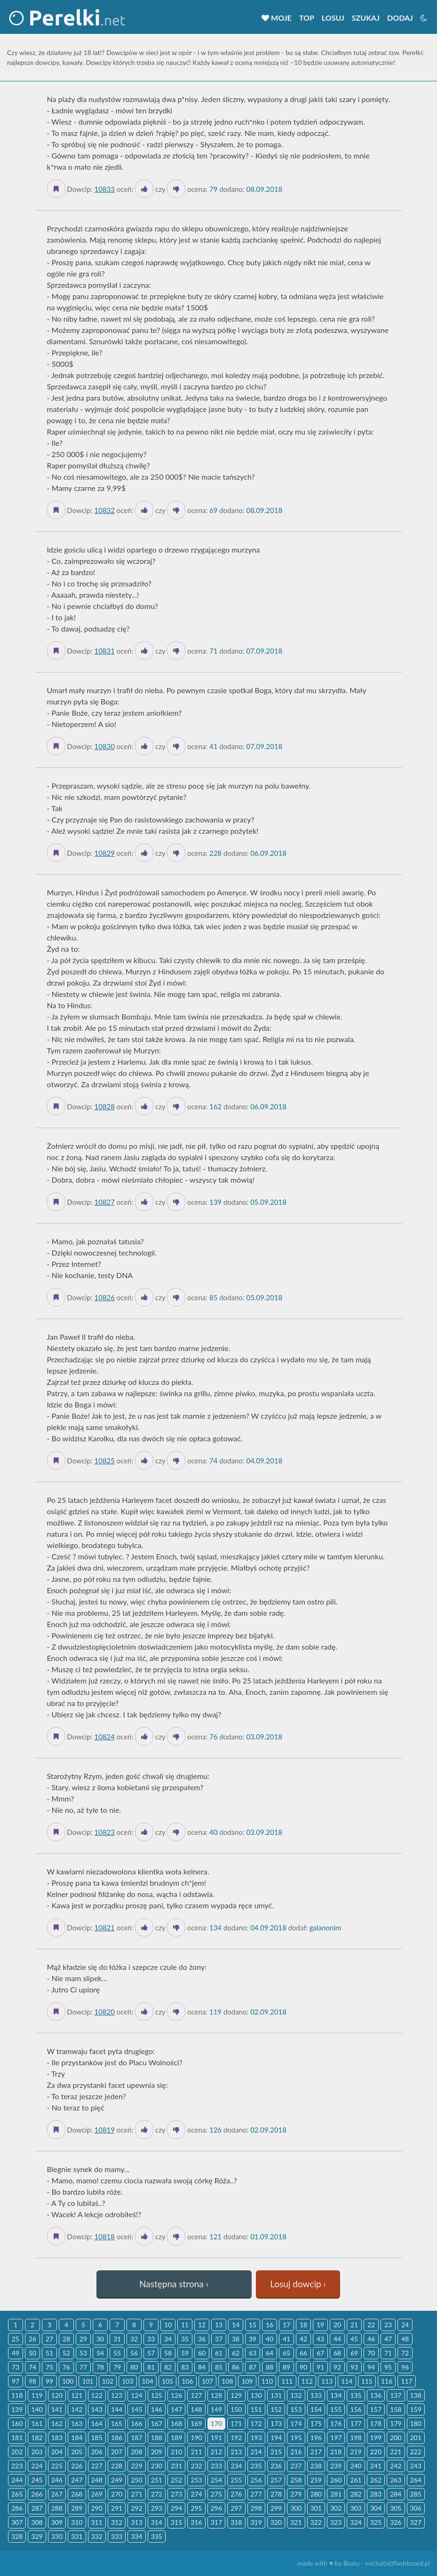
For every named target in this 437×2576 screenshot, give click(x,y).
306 (415, 2508)
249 (116, 2480)
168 (176, 2423)
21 (354, 2325)
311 (97, 2522)
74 (32, 2367)
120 (57, 2395)
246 (57, 2480)
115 (367, 2381)
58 (168, 2353)
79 (117, 2367)
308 (36, 2522)
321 (296, 2522)
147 (176, 2409)
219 (355, 2452)
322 (316, 2522)
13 (218, 2325)
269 (97, 2494)
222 (415, 2452)
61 (218, 2353)
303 (355, 2508)
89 (286, 2367)
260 (336, 2480)
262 (375, 2480)
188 (156, 2438)
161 (36, 2423)
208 (136, 2452)
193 (256, 2438)
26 (32, 2339)
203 (36, 2452)
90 (303, 2367)
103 (127, 2381)
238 (316, 2466)
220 (375, 2452)
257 (276, 2480)
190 (196, 2438)
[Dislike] (176, 189)
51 (49, 2353)
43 (320, 2339)
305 (395, 2508)
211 (196, 2452)
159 (415, 2409)
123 (116, 2395)
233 (216, 2466)
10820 (104, 2011)
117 (406, 2381)
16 (269, 2325)
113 (327, 2381)
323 (336, 2522)
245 (36, 2480)
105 (167, 2381)
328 (17, 2536)
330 (57, 2536)
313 (136, 2522)
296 (216, 2508)
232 (196, 2466)
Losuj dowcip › (298, 2283)
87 (252, 2367)
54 (100, 2353)
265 (17, 2494)
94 (371, 2367)
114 (346, 2381)
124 (136, 2395)
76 (66, 2367)
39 (252, 2339)
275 (216, 2494)
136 (375, 2395)
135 (355, 2395)
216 (296, 2452)
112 (307, 2381)
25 (15, 2339)
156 (355, 2409)
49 (15, 2353)
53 (83, 2353)
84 (202, 2367)
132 (296, 2395)
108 (227, 2381)
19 (320, 2325)
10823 (104, 1832)
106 (187, 2381)
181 (17, 2438)
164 (97, 2423)
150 (236, 2409)
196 (316, 2438)
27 (49, 2339)
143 (97, 2409)
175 (316, 2423)
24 (405, 2325)
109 (247, 2381)
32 (134, 2339)
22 (371, 2325)
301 (316, 2508)
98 (32, 2381)
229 (136, 2466)
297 (236, 2508)
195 (296, 2438)
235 (256, 2466)
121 (76, 2395)
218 (336, 2452)
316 (196, 2522)
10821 (104, 1927)
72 (405, 2353)
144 (116, 2409)
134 (336, 2395)
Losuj (333, 17)
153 (296, 2409)
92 (337, 2367)
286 (17, 2508)
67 (320, 2353)
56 (134, 2353)
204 (57, 2452)
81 (151, 2367)
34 (168, 2339)
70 (371, 2353)
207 (116, 2452)
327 (415, 2522)
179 (395, 2423)
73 (15, 2367)
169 (196, 2423)
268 (76, 2494)
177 (355, 2423)
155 (336, 2409)
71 (388, 2353)
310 (76, 2522)
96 (405, 2367)
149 (216, 2409)
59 (185, 2353)
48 (405, 2339)
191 (216, 2438)
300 (296, 2508)
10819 (104, 2130)
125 (156, 2395)
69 (354, 2353)
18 (303, 2325)
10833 (104, 189)
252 (176, 2480)
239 (336, 2466)
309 (57, 2522)
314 (156, 2522)
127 (196, 2395)
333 (116, 2536)
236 (276, 2466)
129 (236, 2395)
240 (355, 2466)
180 (415, 2423)
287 (36, 2508)
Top (306, 17)
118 (17, 2395)
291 (116, 2508)
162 (57, 2423)
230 (156, 2466)
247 (76, 2480)
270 (116, 2494)
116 (386, 2381)
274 (196, 2494)
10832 (104, 510)
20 (337, 2325)
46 (371, 2339)
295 (196, 2508)
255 (236, 2480)
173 (276, 2423)
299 (276, 2508)
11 (185, 2325)
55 (117, 2353)
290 (97, 2508)
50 (32, 2353)
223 (17, 2466)
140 (36, 2409)
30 (100, 2339)
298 (256, 2508)
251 (156, 2480)
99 (49, 2381)
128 (216, 2395)
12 (202, 2325)
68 (337, 2353)
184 (76, 2438)
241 (375, 2466)
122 (97, 2395)
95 (388, 2367)
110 (267, 2381)
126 (176, 2395)
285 (415, 2494)
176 (336, 2423)
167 (156, 2423)
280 (316, 2494)
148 (196, 2409)
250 (136, 2480)
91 (320, 2367)
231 (176, 2466)
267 (57, 2494)
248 (97, 2480)
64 (269, 2353)
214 (256, 2452)
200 (395, 2438)
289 (76, 2508)
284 (395, 2494)
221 (395, 2452)
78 (100, 2367)
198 (355, 2438)
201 (415, 2438)
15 (252, 2325)
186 (116, 2438)
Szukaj (366, 17)
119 (36, 2395)
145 (136, 2409)
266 (36, 2494)
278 (276, 2494)
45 (354, 2339)
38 (235, 2339)
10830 (104, 746)
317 (216, 2522)
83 (185, 2367)
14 (235, 2325)
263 (395, 2480)
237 (296, 2466)
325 (375, 2522)
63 (252, 2353)
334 (136, 2536)
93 (354, 2367)
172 (256, 2423)
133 (316, 2395)
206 (97, 2452)
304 (375, 2508)
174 (296, 2423)
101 (87, 2381)
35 (185, 2339)
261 (355, 2480)
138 (415, 2395)
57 (151, 2353)
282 (355, 2494)
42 (303, 2339)
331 (76, 2536)
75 (49, 2367)
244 (17, 2480)
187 (136, 2438)
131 (276, 2395)
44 (337, 2339)
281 (336, 2494)
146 (156, 2409)
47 (388, 2339)
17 (286, 2325)
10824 (104, 1736)
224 (36, 2466)
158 (395, 2409)
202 (17, 2452)
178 (375, 2423)
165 (116, 2423)
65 (286, 2353)
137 (395, 2395)
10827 (104, 1202)
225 (57, 2466)
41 (286, 2339)
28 (66, 2339)
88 (269, 2367)
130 (256, 2395)
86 (235, 2367)
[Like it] (144, 189)
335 (156, 2536)
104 (147, 2381)
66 (303, 2353)
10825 (104, 1460)
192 (236, 2438)
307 (17, 2522)
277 (256, 2494)
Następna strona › (173, 2283)
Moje (277, 17)
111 (287, 2381)
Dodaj (400, 17)
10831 (104, 651)
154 (316, 2409)
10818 (104, 2236)
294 (176, 2508)
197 (336, 2438)
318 (236, 2522)
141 (57, 2409)
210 (176, 2452)
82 (168, 2367)
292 (136, 2508)
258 (296, 2480)
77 (83, 2367)
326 (395, 2522)
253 (196, 2480)
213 (236, 2452)
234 (236, 2466)
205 (76, 2452)
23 (388, 2325)
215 (276, 2452)
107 (207, 2381)
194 (276, 2438)
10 (168, 2325)
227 (97, 2466)
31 (117, 2339)
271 (136, 2494)
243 (415, 2466)
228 (116, 2466)
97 (15, 2381)
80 (134, 2367)
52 (66, 2353)
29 (83, 2339)
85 (218, 2367)
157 (375, 2409)
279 (296, 2494)
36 (202, 2339)
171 (236, 2423)
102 (107, 2381)
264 (415, 2480)
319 (256, 2522)
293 (156, 2508)
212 (216, 2452)
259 (316, 2480)
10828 (104, 1106)
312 (116, 2522)
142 (76, 2409)
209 (156, 2452)
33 (151, 2339)
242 (395, 2466)
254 (216, 2480)
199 (375, 2438)
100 (67, 2381)
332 (97, 2536)
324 (355, 2522)
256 (256, 2480)
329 (36, 2536)
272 (156, 2494)
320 (276, 2522)
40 (269, 2339)
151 (256, 2409)
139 (17, 2409)
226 (76, 2466)
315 (176, 2522)
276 (236, 2494)
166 (136, 2423)
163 (76, 2423)
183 (57, 2438)
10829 (104, 853)
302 (336, 2508)
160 (17, 2423)
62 (235, 2353)
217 (316, 2452)
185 (97, 2438)
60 (202, 2353)
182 (36, 2438)
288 (57, 2508)
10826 (104, 1297)
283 (375, 2494)
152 (276, 2409)
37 (218, 2339)
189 (176, 2438)
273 (176, 2494)
